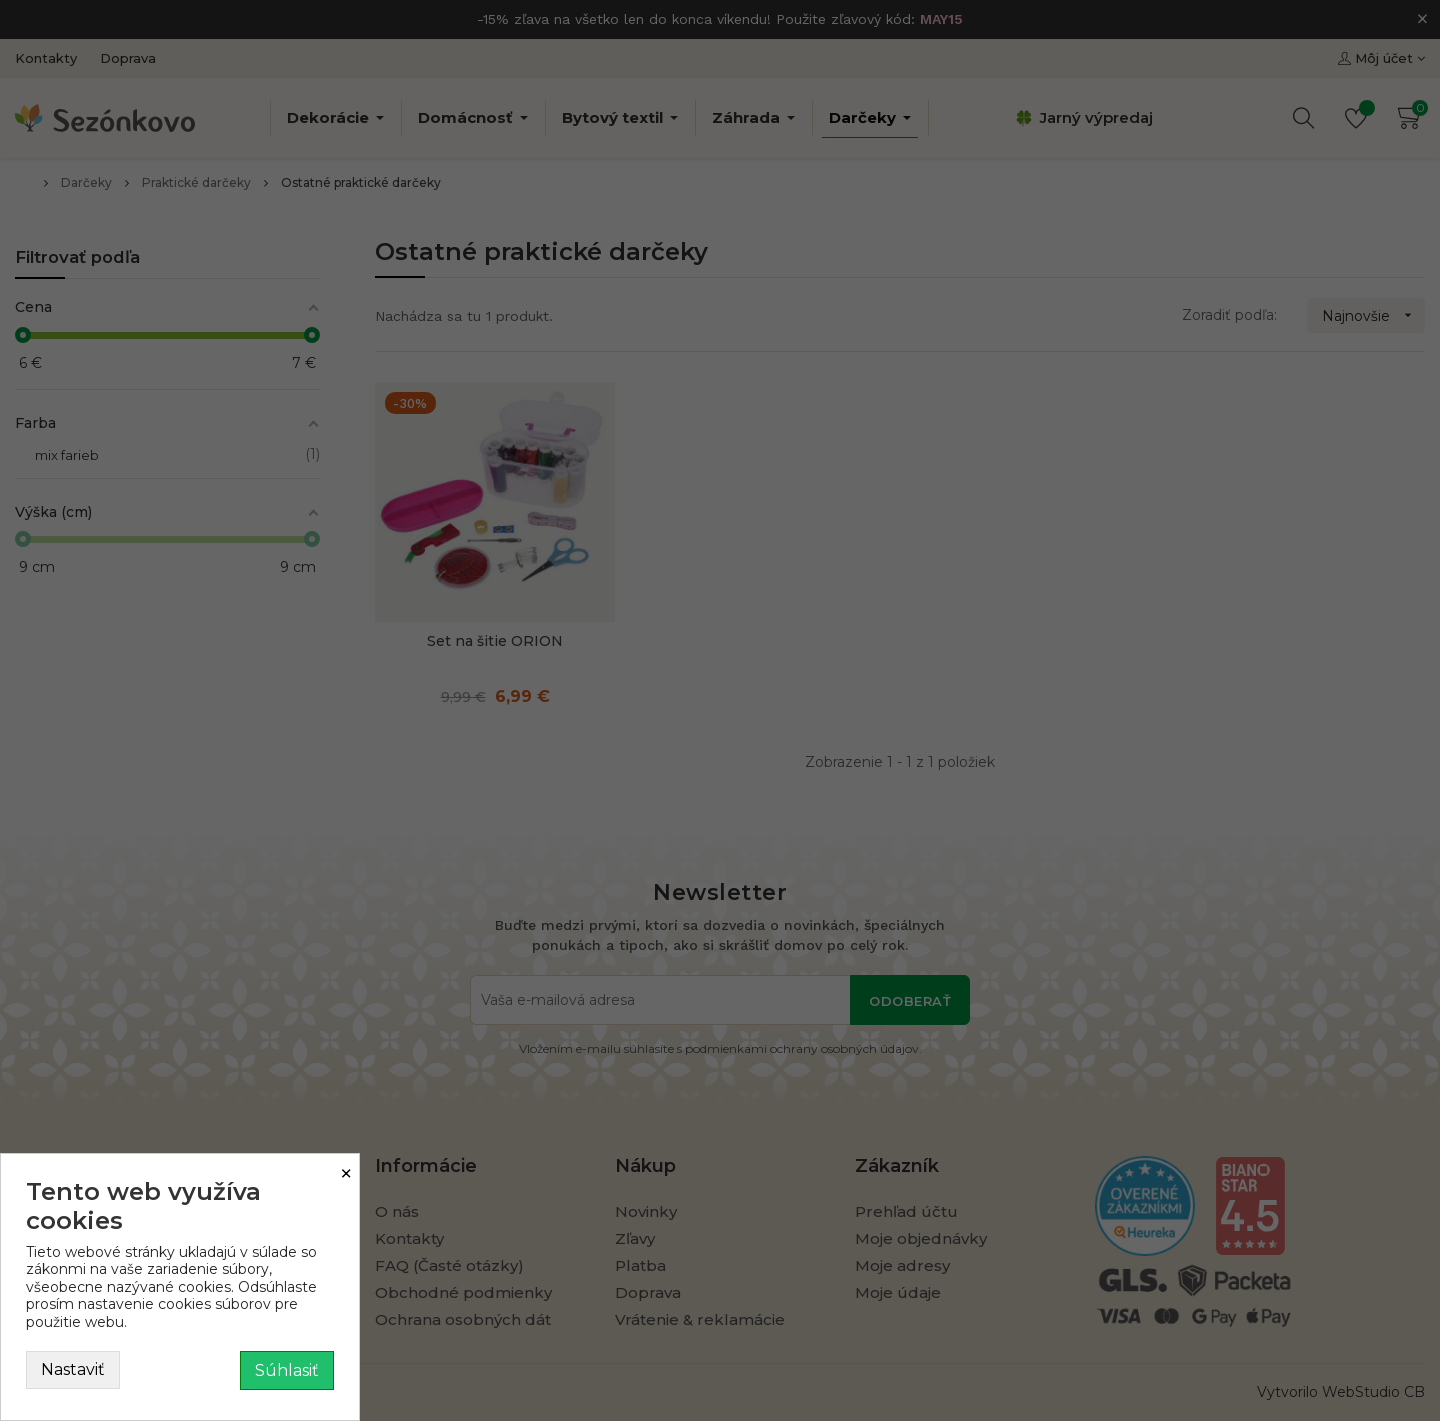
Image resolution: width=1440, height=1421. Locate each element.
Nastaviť (73, 1369)
